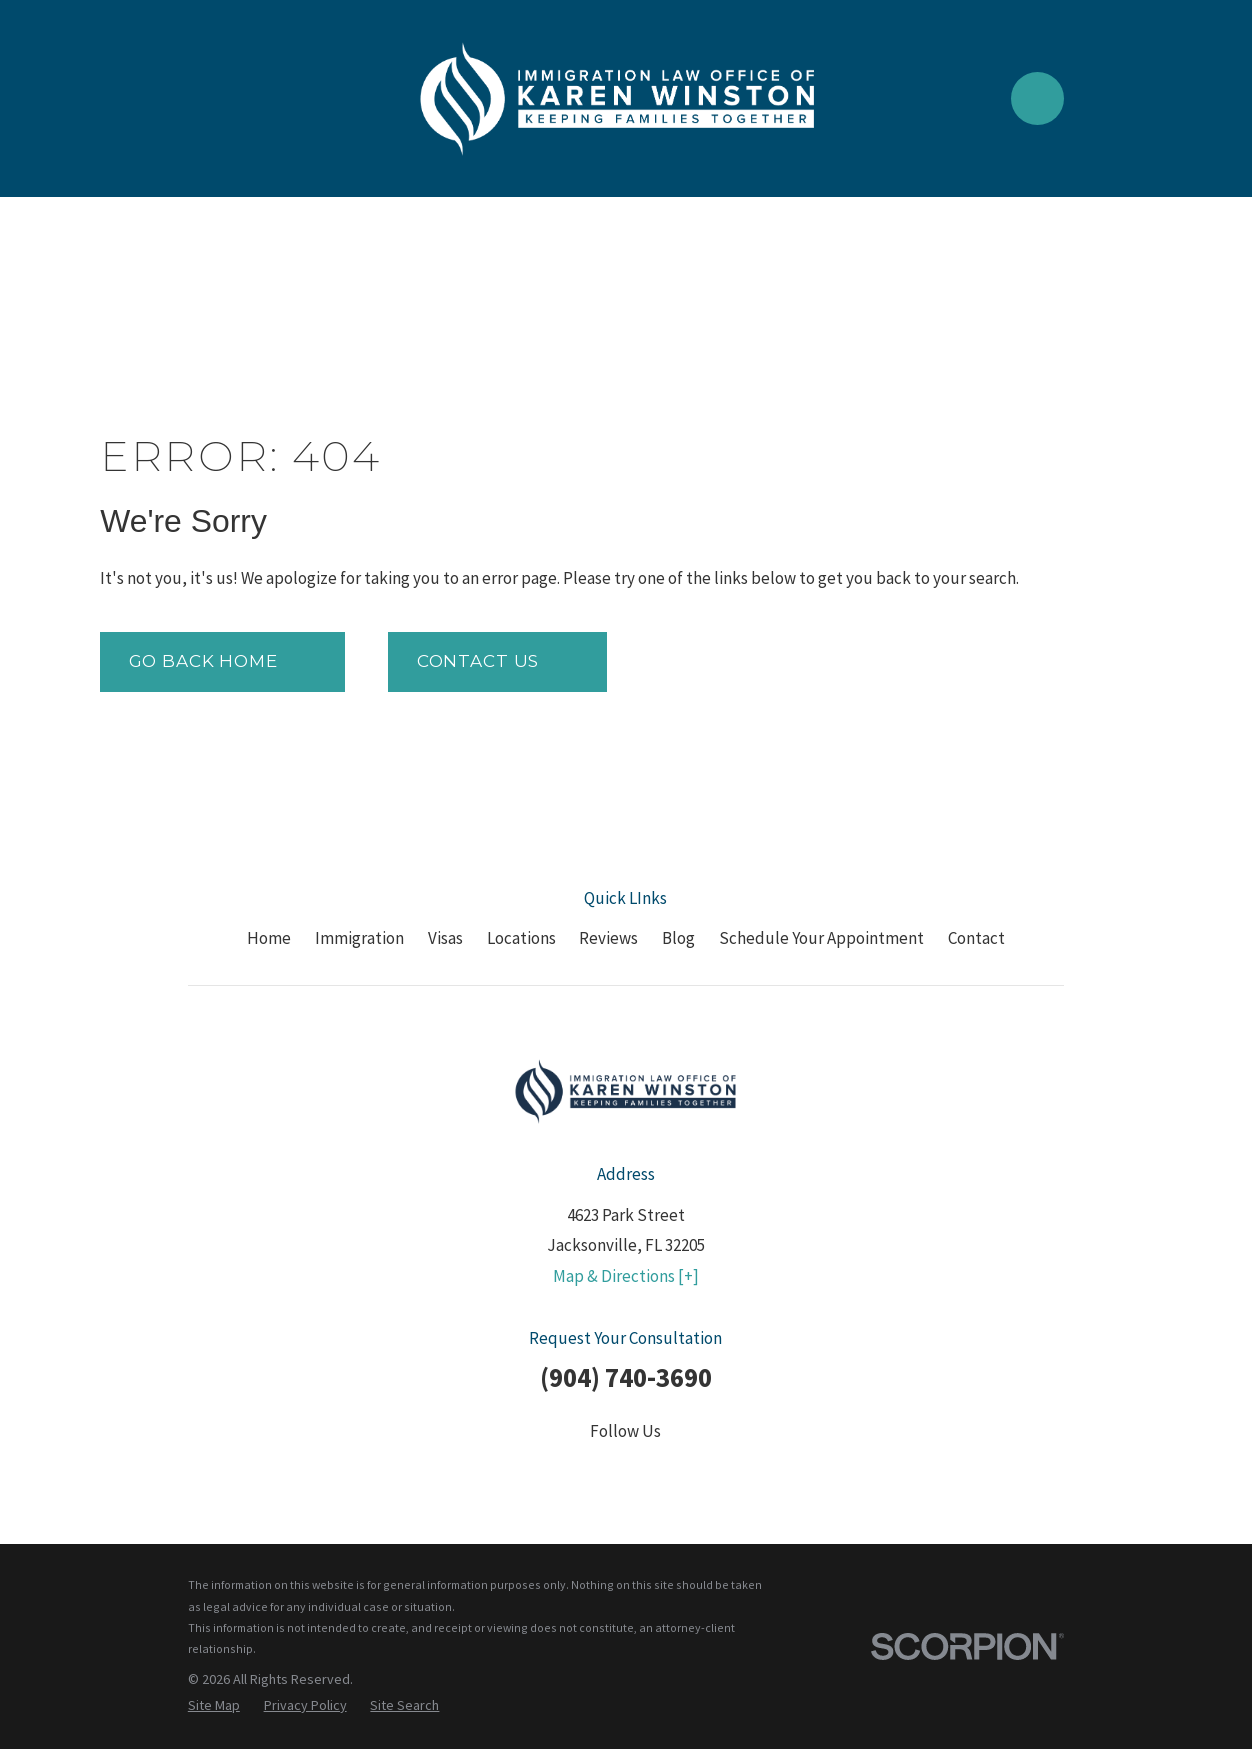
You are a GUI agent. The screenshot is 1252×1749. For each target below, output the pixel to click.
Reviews (608, 938)
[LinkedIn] (626, 1472)
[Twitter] (574, 1472)
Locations (521, 938)
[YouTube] (678, 1472)
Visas (445, 938)
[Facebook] (521, 1472)
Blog (678, 938)
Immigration (359, 938)
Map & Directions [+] (626, 1276)
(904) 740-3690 (626, 1377)
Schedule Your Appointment (821, 938)
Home (269, 938)
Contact (976, 938)
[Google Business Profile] (731, 1472)
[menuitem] (214, 1706)
